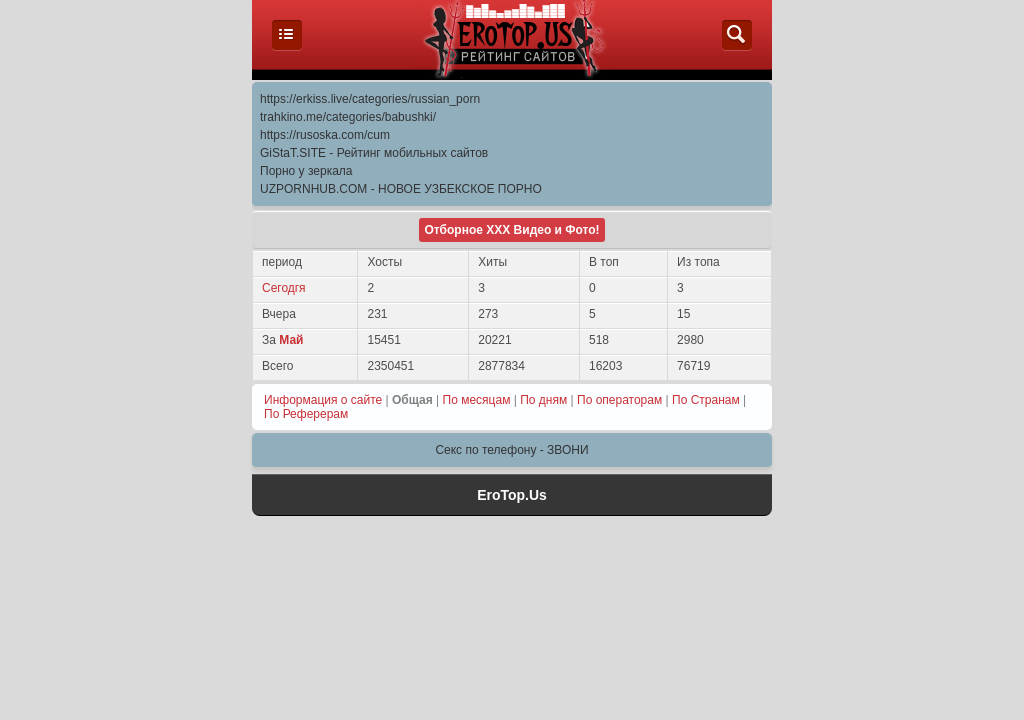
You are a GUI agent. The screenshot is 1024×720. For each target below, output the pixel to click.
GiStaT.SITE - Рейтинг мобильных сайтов (374, 153)
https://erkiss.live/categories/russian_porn (370, 99)
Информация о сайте (323, 400)
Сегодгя (284, 288)
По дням (543, 400)
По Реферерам (306, 414)
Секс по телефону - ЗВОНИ (511, 450)
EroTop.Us (512, 495)
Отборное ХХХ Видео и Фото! (511, 230)
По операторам (619, 400)
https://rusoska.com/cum (325, 135)
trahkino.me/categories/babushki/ (348, 117)
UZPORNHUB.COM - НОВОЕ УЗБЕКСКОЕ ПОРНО (401, 189)
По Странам (706, 400)
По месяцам (477, 400)
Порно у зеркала (306, 171)
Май (291, 340)
